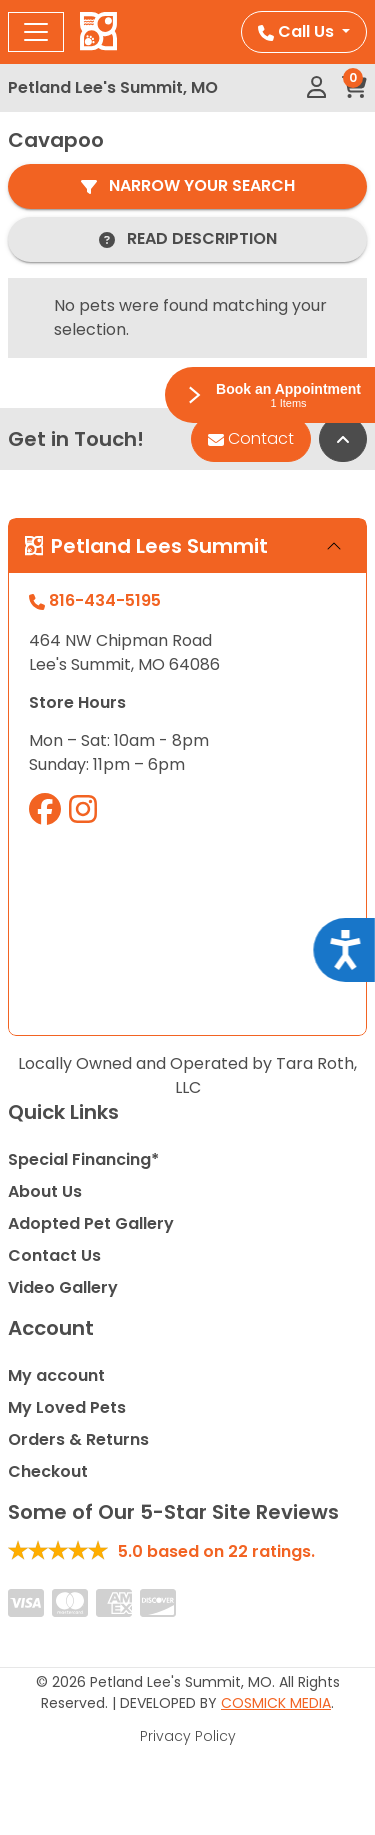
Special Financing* (83, 1159)
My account (56, 1375)
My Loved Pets (67, 1407)
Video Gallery (63, 1287)
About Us (45, 1191)
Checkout (48, 1471)
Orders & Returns (78, 1439)
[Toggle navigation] (36, 32)
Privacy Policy (188, 1736)
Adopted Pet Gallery (91, 1223)
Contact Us (54, 1255)
